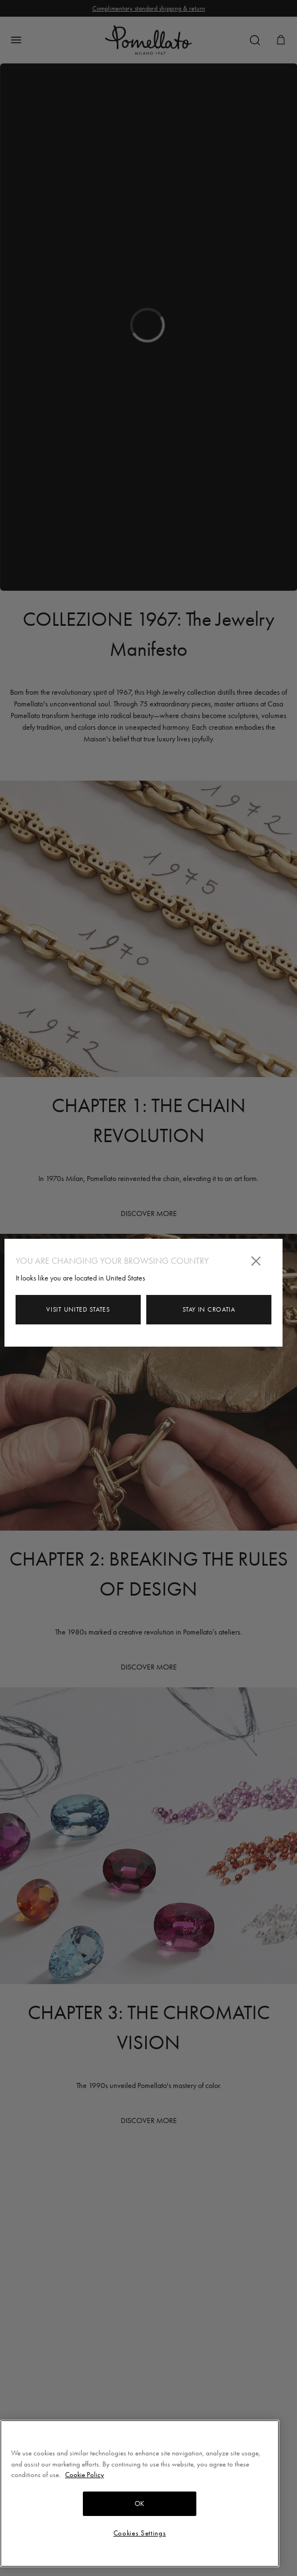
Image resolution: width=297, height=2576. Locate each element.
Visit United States (78, 1309)
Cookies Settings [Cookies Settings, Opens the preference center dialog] (139, 2533)
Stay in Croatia (208, 1309)
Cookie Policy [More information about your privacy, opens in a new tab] (84, 2474)
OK (140, 2503)
